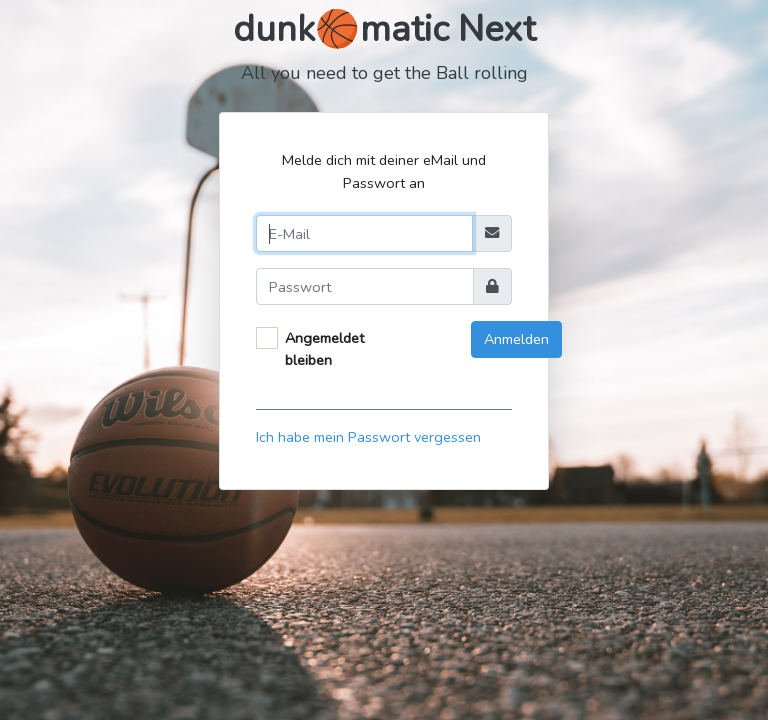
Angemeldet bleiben (324, 349)
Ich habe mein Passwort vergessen (368, 437)
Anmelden (516, 339)
